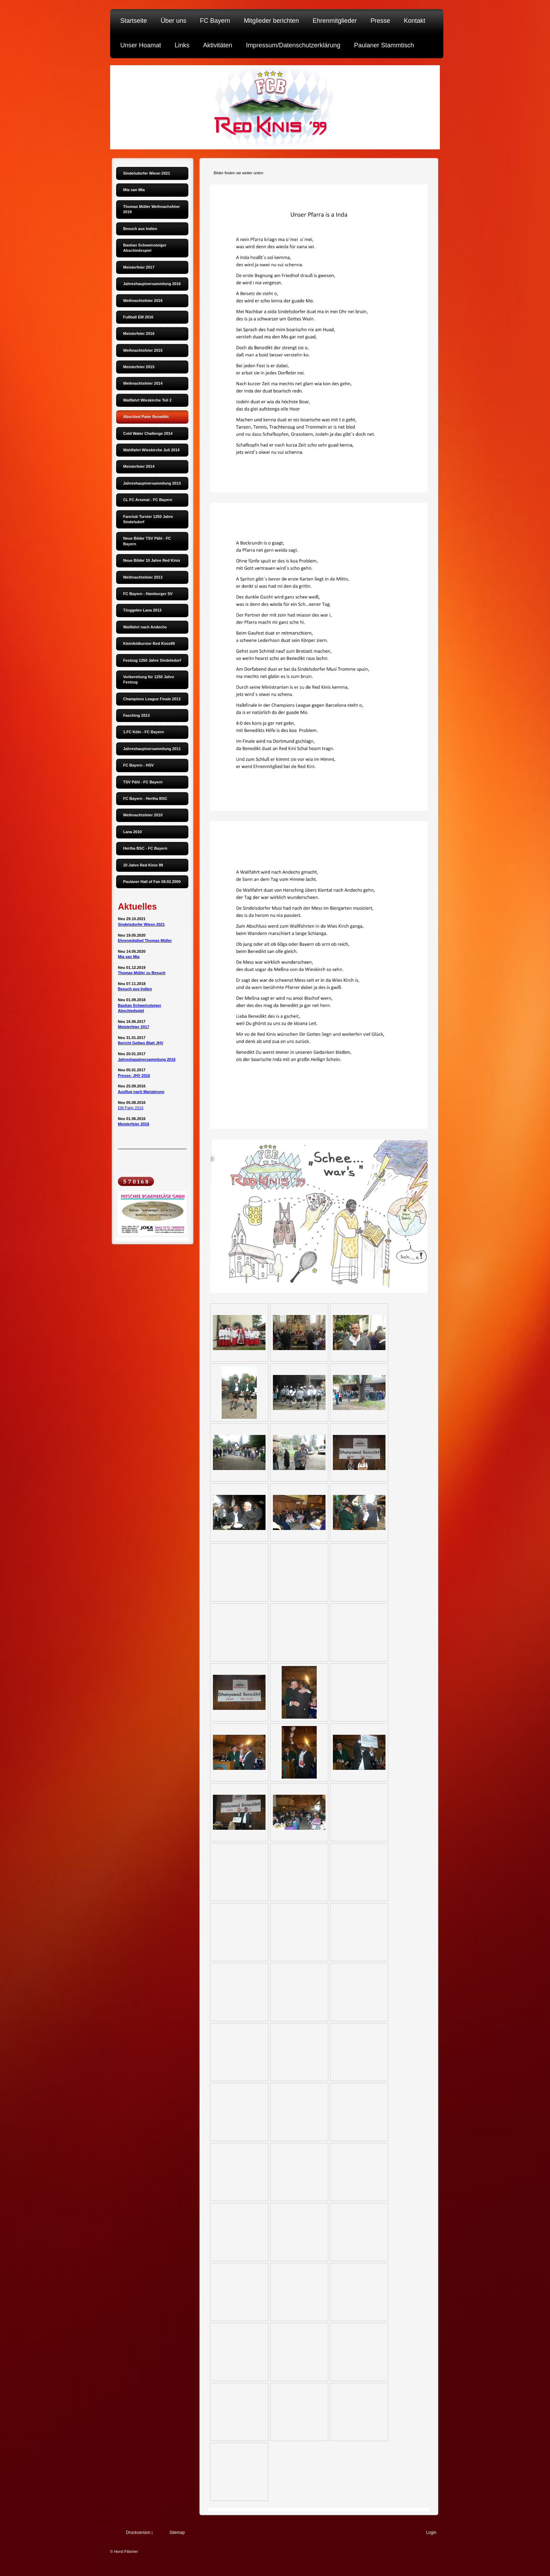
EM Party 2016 (130, 1108)
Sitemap (177, 2532)
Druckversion (138, 2532)
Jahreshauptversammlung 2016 (146, 1059)
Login (431, 2532)
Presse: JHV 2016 (134, 1075)
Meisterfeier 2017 (133, 1027)
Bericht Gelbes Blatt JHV (140, 1043)
